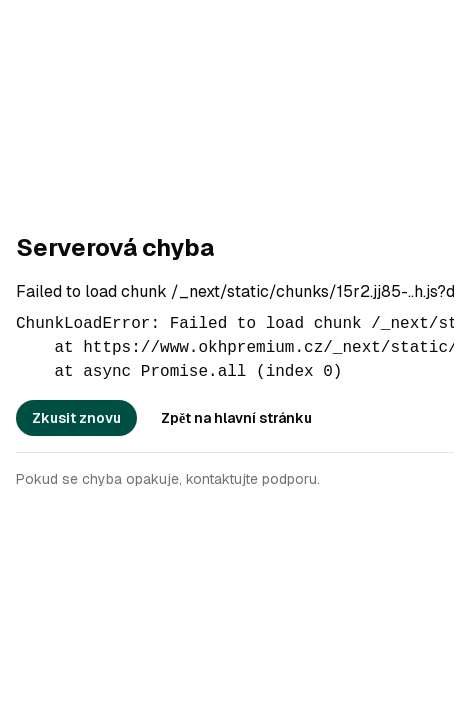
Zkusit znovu (76, 418)
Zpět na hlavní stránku (236, 418)
